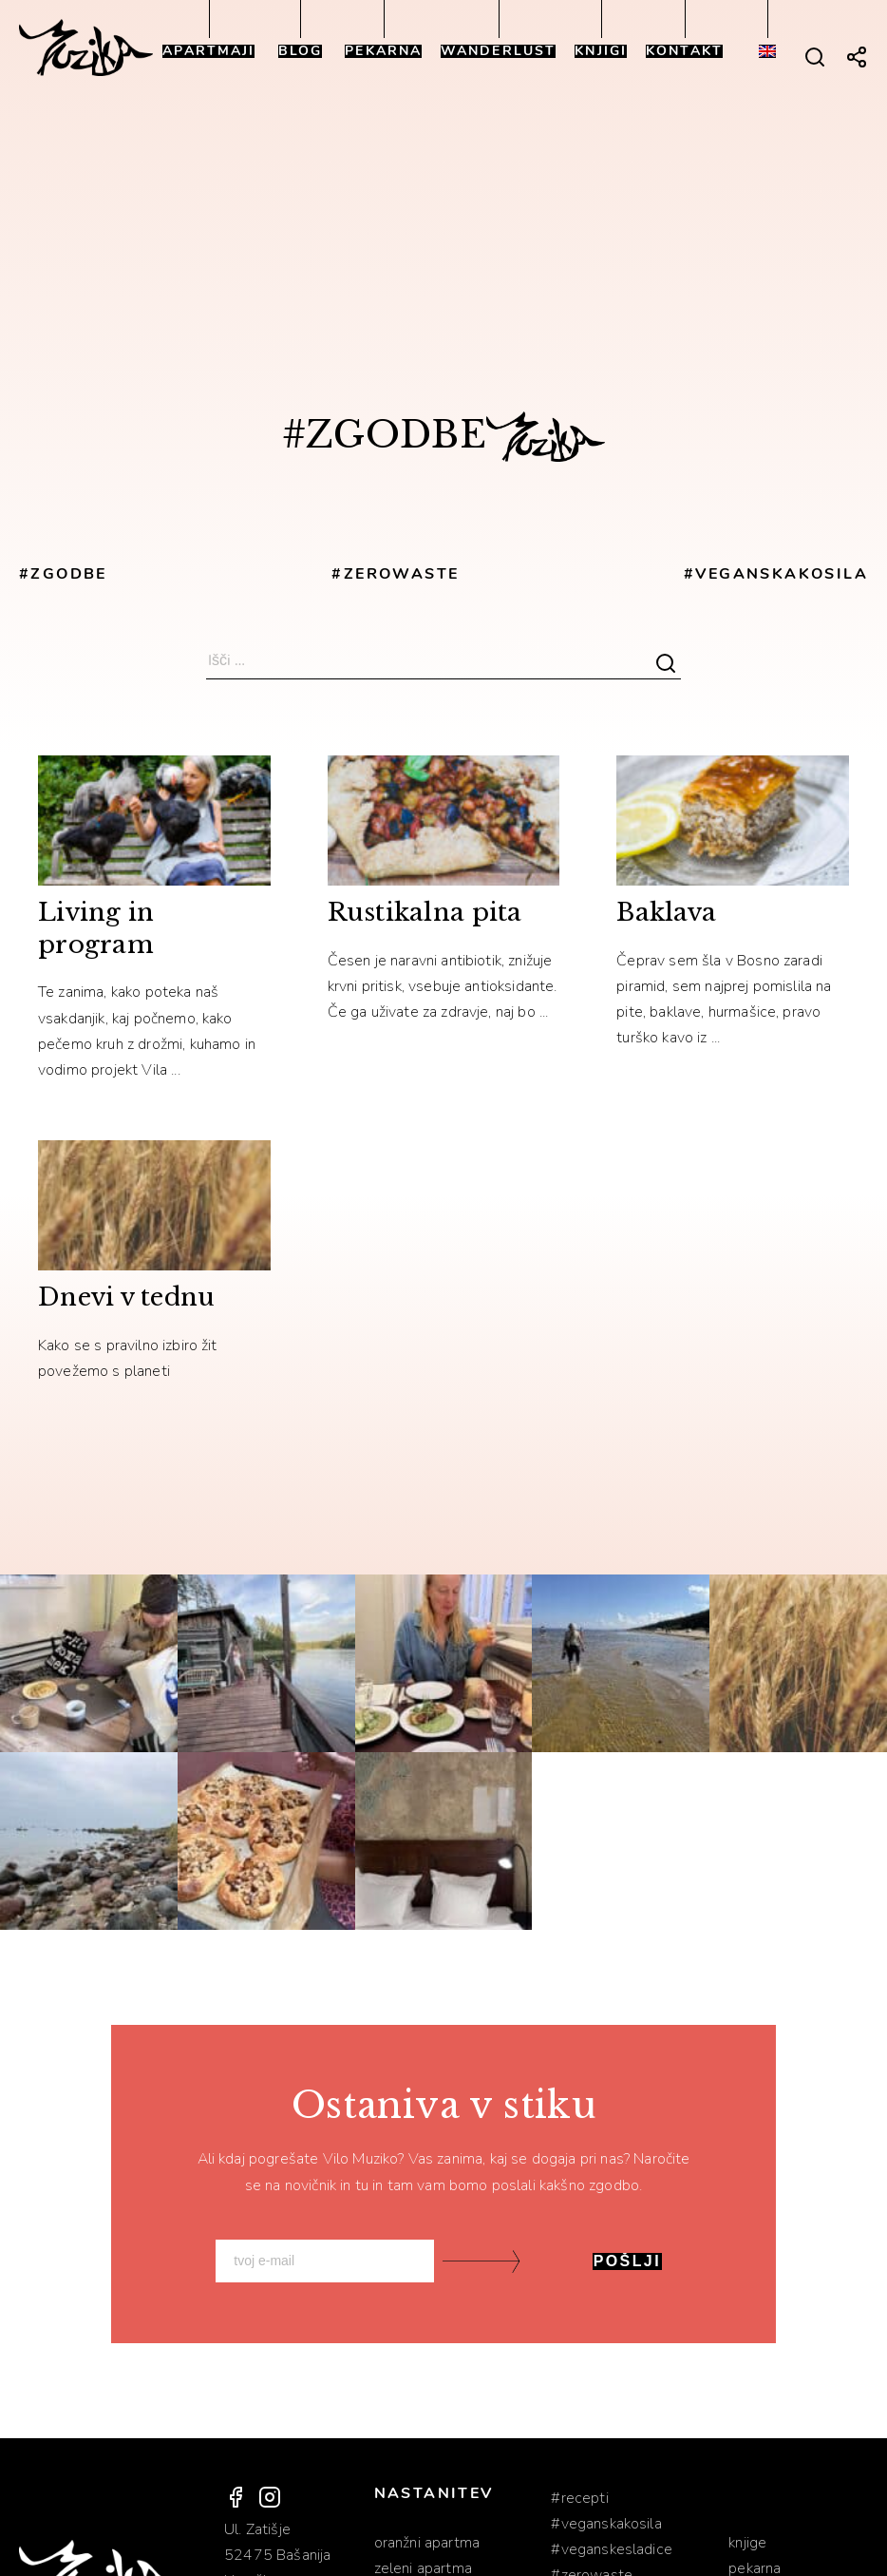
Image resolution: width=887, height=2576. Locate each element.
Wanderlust (498, 51)
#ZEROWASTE (395, 574)
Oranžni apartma (427, 2542)
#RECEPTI (579, 2498)
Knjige (747, 2542)
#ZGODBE (63, 574)
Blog (300, 51)
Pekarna (383, 51)
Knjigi (601, 51)
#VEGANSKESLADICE (611, 2549)
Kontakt (684, 51)
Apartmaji (208, 51)
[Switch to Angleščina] (767, 51)
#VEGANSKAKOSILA (776, 574)
